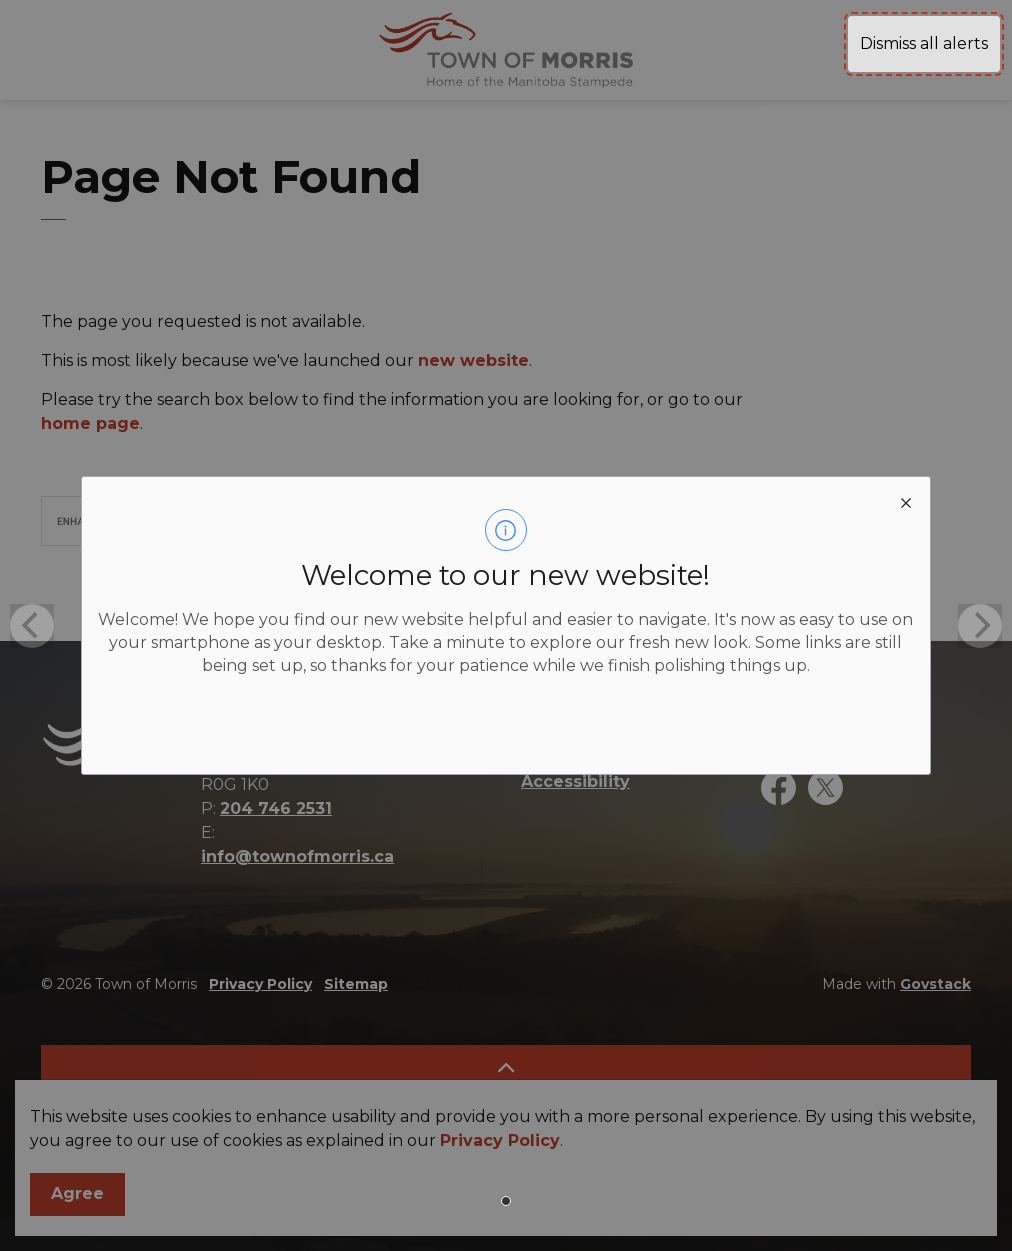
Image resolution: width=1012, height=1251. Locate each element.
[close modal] (906, 501)
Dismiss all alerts (924, 43)
